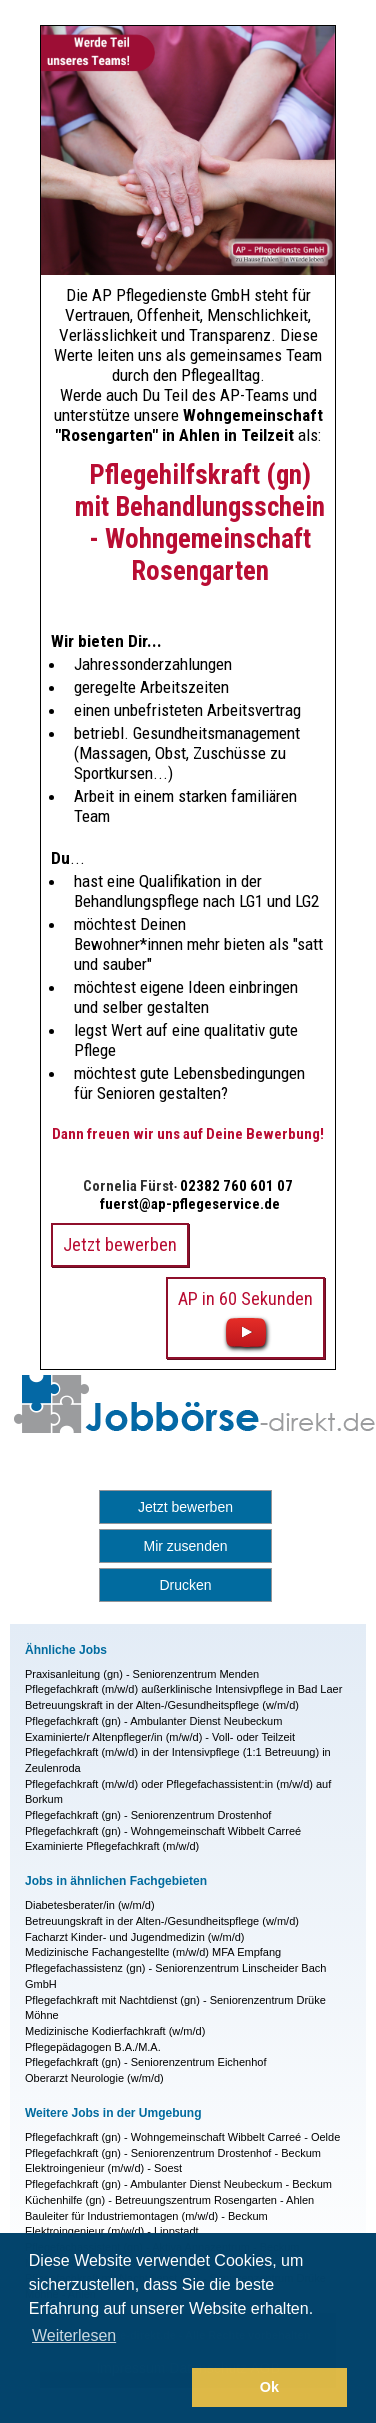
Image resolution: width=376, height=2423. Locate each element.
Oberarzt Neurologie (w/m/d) (94, 2078)
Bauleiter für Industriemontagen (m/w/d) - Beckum (146, 2216)
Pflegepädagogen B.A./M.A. (93, 2047)
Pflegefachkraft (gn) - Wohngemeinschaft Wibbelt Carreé (163, 1831)
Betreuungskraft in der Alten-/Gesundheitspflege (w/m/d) (162, 1705)
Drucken (185, 1585)
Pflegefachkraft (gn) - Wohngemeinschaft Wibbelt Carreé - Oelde (182, 2137)
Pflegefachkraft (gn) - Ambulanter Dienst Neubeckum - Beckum (178, 2184)
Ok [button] (269, 2387)
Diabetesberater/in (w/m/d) (90, 1905)
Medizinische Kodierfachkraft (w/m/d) (115, 2031)
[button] (107, 2388)
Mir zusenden (185, 1546)
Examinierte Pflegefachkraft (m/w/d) (112, 1846)
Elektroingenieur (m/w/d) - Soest (103, 2168)
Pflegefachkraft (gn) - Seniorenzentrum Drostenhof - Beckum (173, 2153)
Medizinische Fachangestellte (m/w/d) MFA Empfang (153, 1952)
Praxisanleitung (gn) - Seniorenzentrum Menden (142, 1674)
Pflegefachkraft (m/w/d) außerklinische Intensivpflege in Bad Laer (183, 1689)
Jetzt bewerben (185, 1507)
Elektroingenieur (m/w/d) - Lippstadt (112, 2231)
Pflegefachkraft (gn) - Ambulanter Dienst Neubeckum (153, 1721)
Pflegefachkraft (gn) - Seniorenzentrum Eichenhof (146, 2062)
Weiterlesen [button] (74, 2335)
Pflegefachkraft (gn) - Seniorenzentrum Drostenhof (148, 1815)
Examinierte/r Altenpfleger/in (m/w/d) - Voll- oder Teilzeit (160, 1737)
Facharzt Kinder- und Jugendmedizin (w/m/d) (134, 1937)
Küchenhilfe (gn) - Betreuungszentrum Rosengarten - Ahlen (169, 2200)
